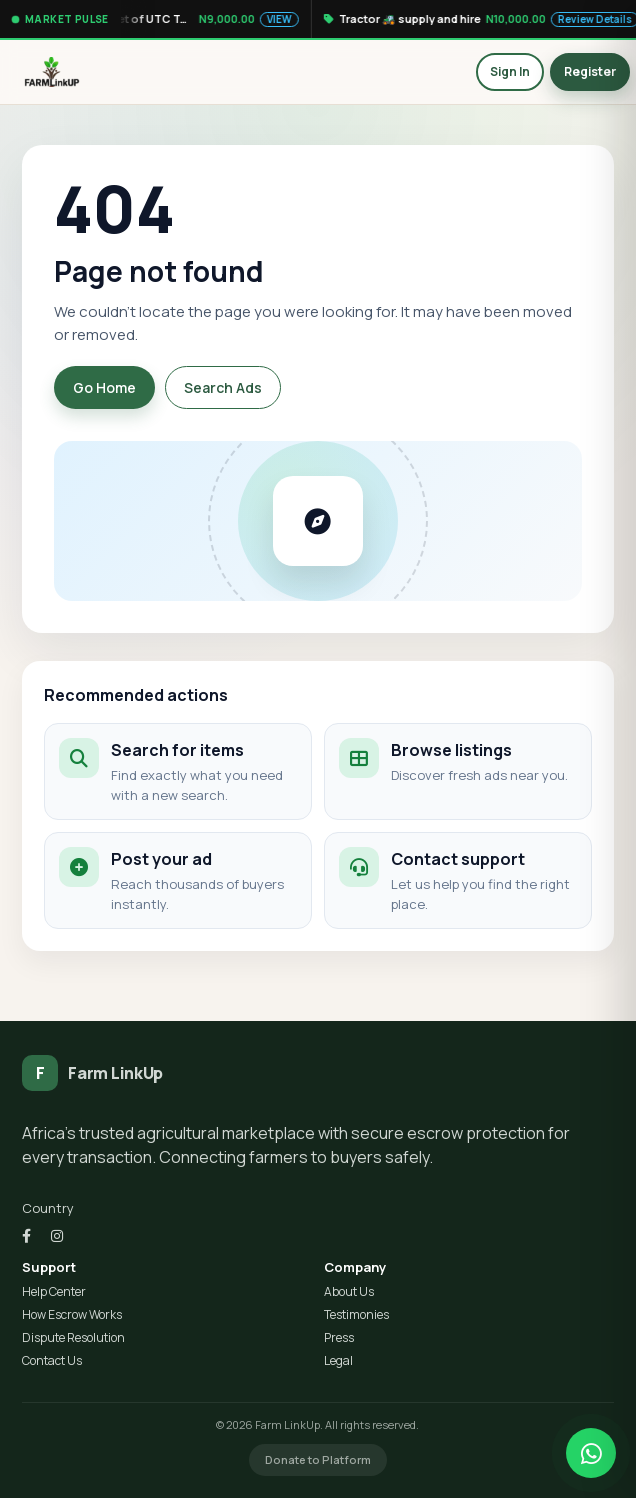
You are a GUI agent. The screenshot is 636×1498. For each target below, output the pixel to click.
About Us (349, 1292)
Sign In (510, 71)
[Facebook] (26, 1235)
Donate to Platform (318, 1459)
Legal (338, 1361)
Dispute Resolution (73, 1338)
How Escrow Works (72, 1315)
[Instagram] (57, 1235)
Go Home (104, 387)
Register (590, 71)
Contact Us (52, 1361)
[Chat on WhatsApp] (591, 1453)
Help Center (54, 1292)
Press (339, 1338)
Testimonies (356, 1315)
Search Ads (223, 387)
